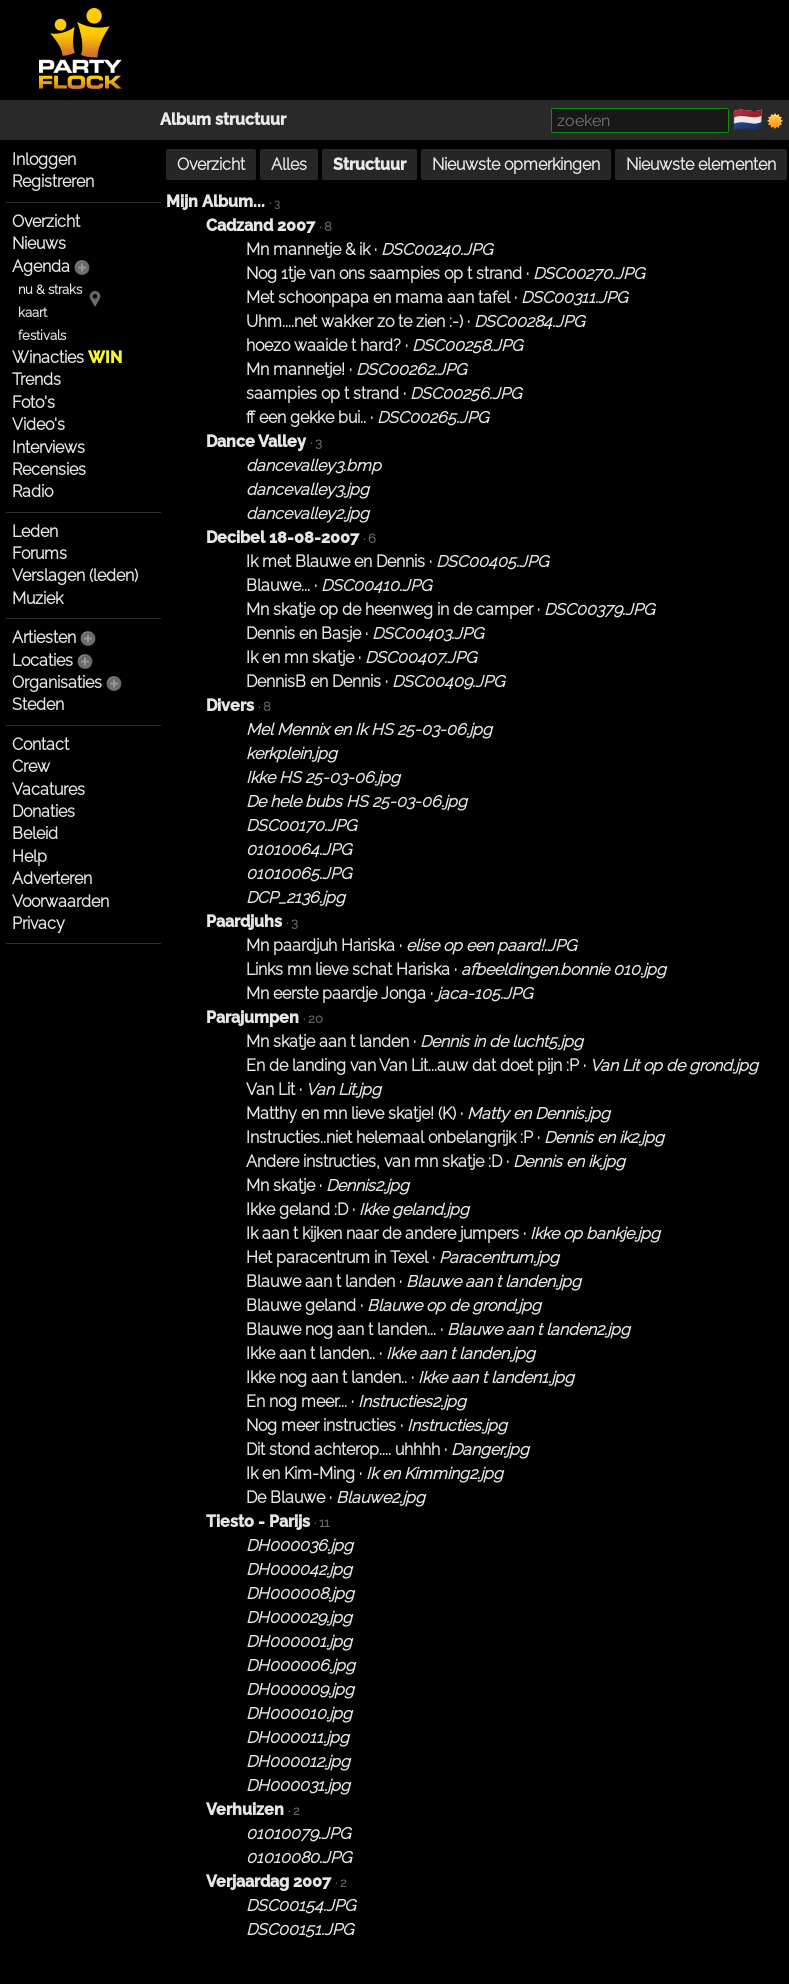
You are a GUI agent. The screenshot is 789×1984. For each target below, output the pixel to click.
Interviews (48, 447)
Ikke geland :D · (357, 1209)
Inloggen (44, 159)
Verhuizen (245, 1809)
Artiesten (44, 637)
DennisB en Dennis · (375, 681)
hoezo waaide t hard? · (384, 345)
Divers (230, 705)
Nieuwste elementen (701, 164)
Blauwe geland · (393, 1305)
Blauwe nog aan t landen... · (438, 1329)
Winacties (67, 357)
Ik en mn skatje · (361, 657)
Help (29, 856)
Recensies (49, 469)
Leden (35, 531)
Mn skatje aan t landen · (414, 1041)
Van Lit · (313, 1089)
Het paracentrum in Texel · (402, 1257)
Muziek (37, 598)
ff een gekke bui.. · (367, 417)
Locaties (42, 660)
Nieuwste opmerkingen (516, 164)
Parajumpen (252, 1017)
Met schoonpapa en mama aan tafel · (436, 297)
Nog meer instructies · (376, 1425)
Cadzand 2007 (260, 225)
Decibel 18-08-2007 (282, 537)
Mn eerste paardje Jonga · (389, 993)
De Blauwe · (335, 1497)
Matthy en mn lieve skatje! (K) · (428, 1113)
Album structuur (223, 119)
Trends (36, 379)
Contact (40, 744)
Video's (38, 424)
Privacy (38, 923)
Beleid (35, 833)
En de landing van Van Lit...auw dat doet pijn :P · (502, 1065)
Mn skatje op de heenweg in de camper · (450, 609)
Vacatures (48, 789)
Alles (289, 164)
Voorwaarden (60, 901)
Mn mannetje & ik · (369, 249)
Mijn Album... (215, 201)
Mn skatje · (327, 1185)
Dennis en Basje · (364, 633)
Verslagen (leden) (75, 575)
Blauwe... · (338, 585)
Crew (31, 766)
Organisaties (57, 682)
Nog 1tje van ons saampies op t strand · (445, 273)
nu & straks (50, 289)
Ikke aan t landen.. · (390, 1353)
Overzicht (46, 221)
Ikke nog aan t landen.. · (410, 1377)
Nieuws (39, 243)
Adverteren (52, 878)
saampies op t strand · (383, 393)
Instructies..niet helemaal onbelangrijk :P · (455, 1137)
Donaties (43, 811)
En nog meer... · (356, 1401)
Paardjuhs (244, 921)
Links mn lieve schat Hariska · (456, 969)
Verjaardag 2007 (268, 1881)
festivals (42, 335)
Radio (32, 491)
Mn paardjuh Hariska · (411, 945)
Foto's (33, 402)
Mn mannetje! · (356, 369)
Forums (39, 553)
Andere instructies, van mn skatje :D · (435, 1161)
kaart (32, 312)
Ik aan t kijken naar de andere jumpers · (453, 1233)
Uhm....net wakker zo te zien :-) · (415, 321)
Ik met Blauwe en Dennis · (397, 561)
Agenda (41, 266)
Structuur (369, 164)
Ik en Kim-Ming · (374, 1473)
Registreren (53, 181)
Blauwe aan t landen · (413, 1281)
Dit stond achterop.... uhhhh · (387, 1449)
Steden (38, 704)
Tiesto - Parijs (258, 1521)
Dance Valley (256, 441)
